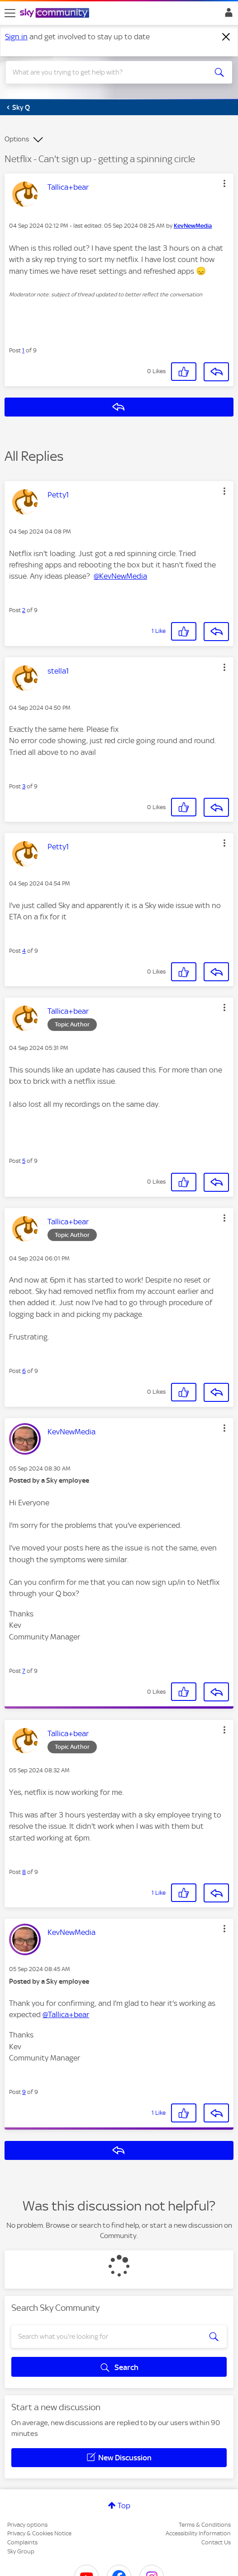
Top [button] (124, 2505)
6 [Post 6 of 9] (24, 1371)
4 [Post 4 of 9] (24, 950)
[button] (224, 183)
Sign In (226, 15)
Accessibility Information (198, 2533)
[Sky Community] (55, 13)
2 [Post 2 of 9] (23, 610)
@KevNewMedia (120, 576)
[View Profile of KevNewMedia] (193, 225)
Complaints (22, 2542)
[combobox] (107, 72)
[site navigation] (10, 13)
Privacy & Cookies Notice (39, 2533)
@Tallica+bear (66, 2014)
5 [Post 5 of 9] (23, 1160)
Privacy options (27, 2524)
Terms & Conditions (205, 2524)
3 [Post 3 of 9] (23, 786)
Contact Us (216, 2542)
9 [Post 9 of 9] (24, 2092)
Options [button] (17, 139)
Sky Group (20, 2551)
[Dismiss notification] (226, 37)
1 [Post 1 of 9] (23, 350)
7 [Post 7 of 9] (23, 1670)
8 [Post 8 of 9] (24, 1872)
